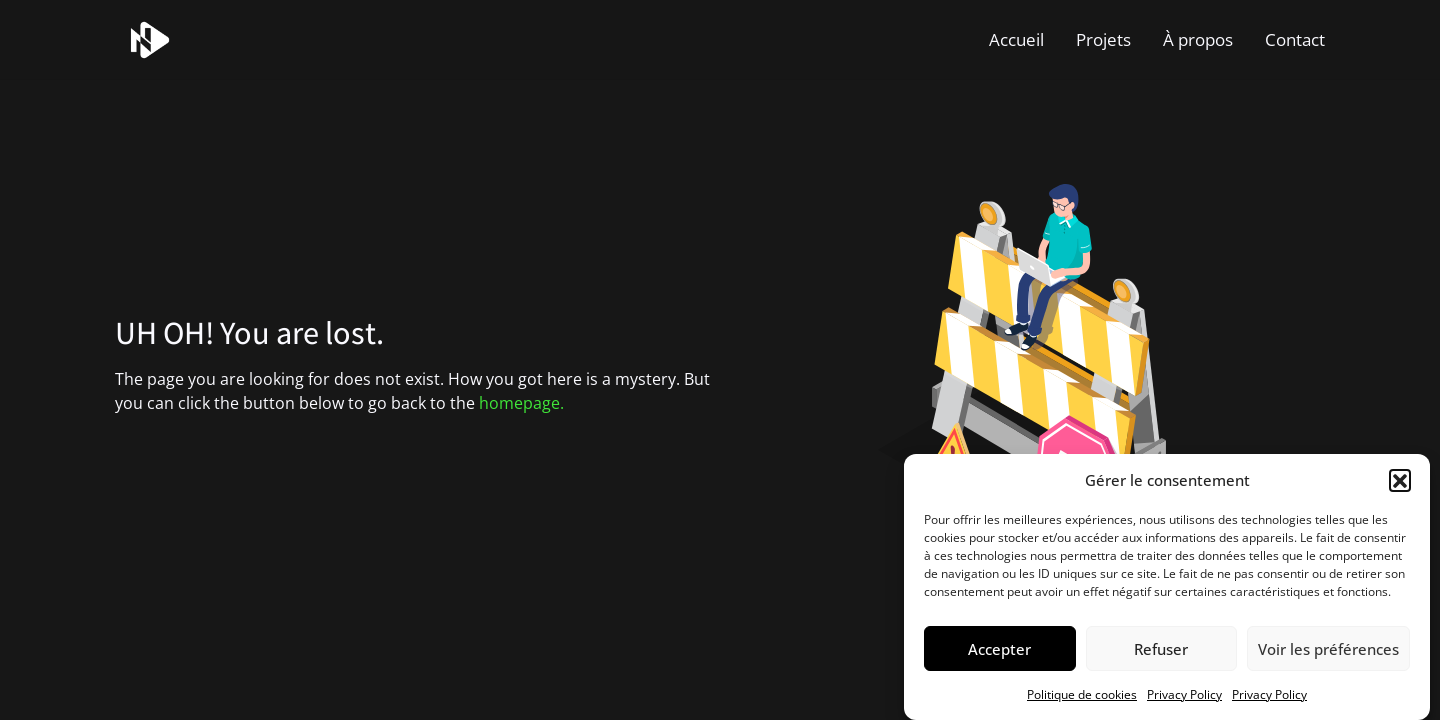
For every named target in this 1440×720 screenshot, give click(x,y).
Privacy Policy (1184, 694)
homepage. (521, 403)
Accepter (999, 649)
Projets (1103, 39)
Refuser (1161, 649)
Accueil (1016, 39)
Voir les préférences (1328, 649)
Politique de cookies (1082, 694)
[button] (1400, 480)
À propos (1198, 39)
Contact (1295, 39)
